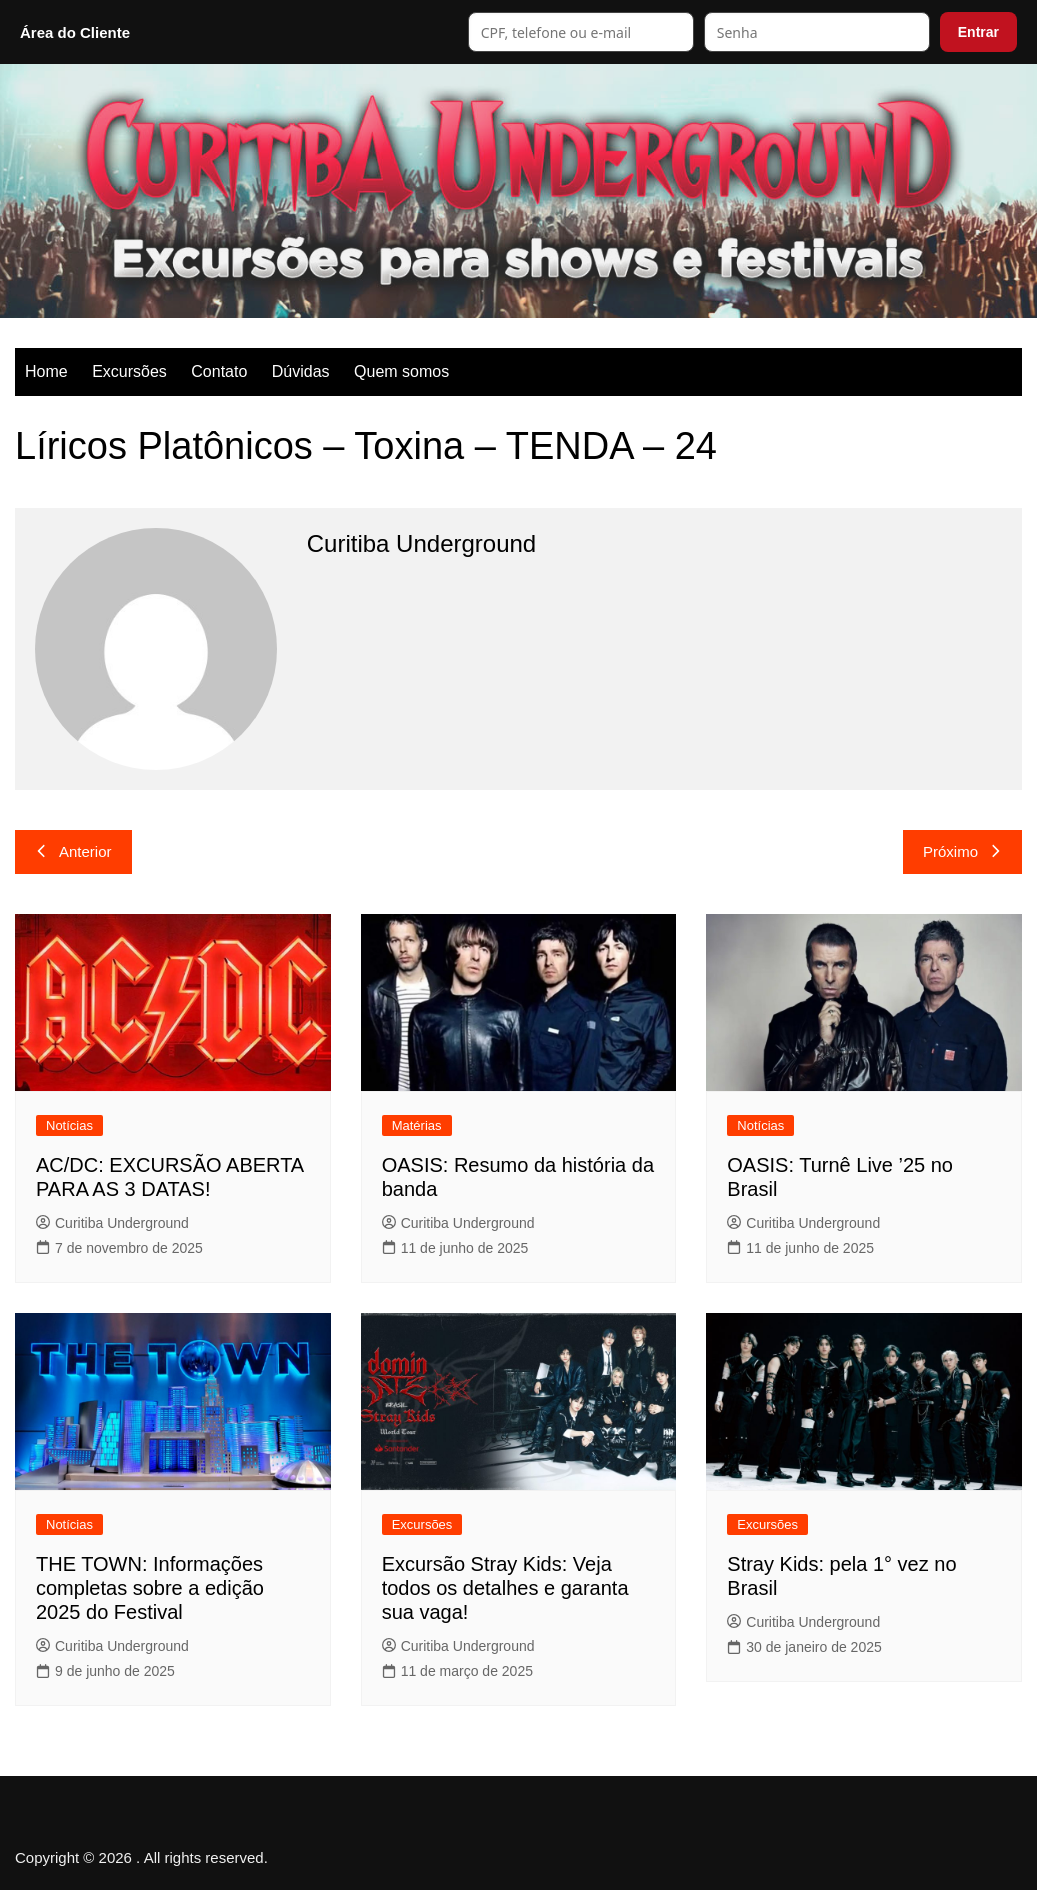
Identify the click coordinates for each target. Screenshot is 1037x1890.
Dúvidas (301, 371)
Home (46, 371)
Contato (219, 371)
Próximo (962, 851)
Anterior (73, 851)
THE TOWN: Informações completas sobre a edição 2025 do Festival (150, 1588)
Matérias (417, 1125)
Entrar (978, 32)
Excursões (129, 371)
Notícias (69, 1125)
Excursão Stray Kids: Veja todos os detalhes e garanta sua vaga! (505, 1588)
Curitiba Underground (112, 1223)
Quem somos (401, 371)
